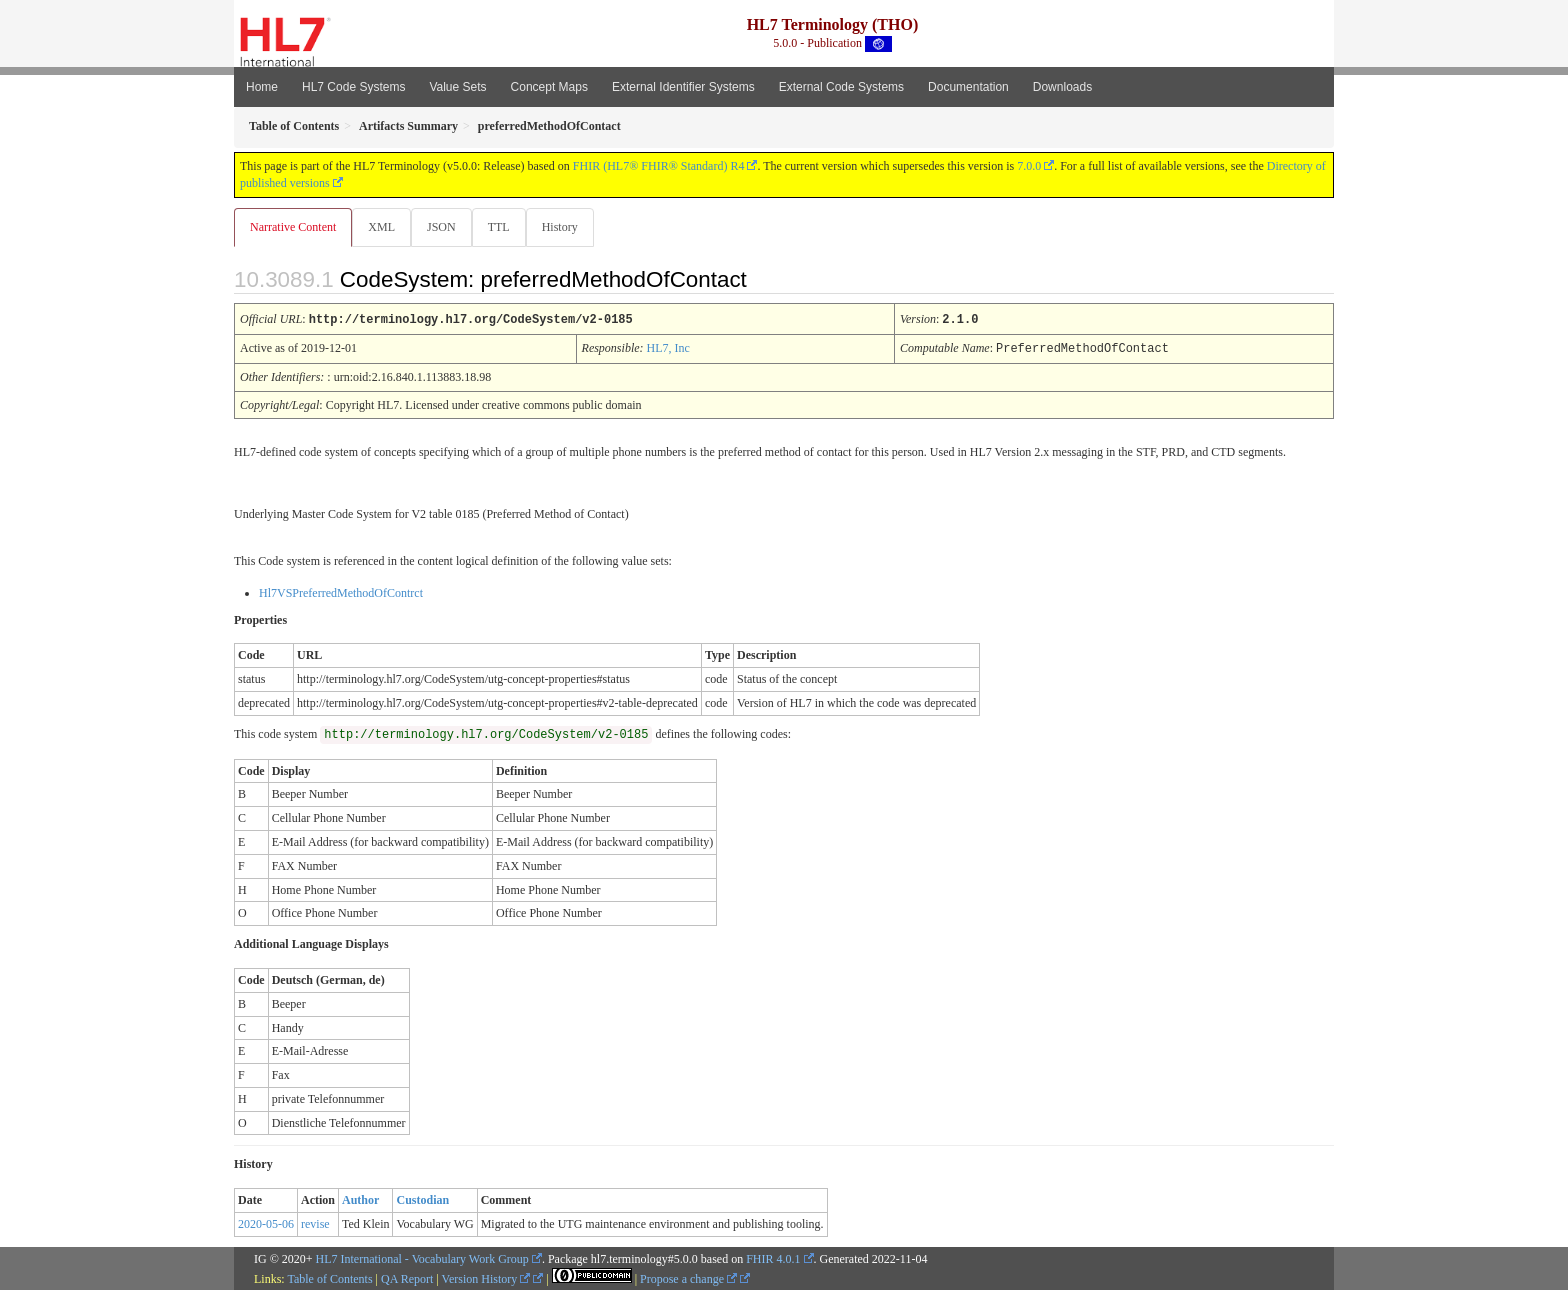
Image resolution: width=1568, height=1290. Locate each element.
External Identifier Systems (683, 87)
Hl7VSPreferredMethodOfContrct (341, 592)
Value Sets (457, 87)
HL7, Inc (668, 348)
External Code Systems (841, 87)
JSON (445, 227)
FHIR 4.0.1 (773, 1258)
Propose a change (688, 1278)
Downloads (1062, 87)
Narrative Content (293, 227)
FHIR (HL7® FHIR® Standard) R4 (659, 166)
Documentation (968, 87)
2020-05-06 (266, 1223)
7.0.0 (1029, 166)
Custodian (422, 1199)
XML (383, 227)
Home (262, 87)
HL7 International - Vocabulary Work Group (422, 1258)
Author (360, 1199)
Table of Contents (329, 1278)
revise (315, 1223)
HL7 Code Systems (353, 87)
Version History (486, 1278)
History (568, 227)
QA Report (407, 1278)
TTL (505, 227)
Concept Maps (549, 87)
